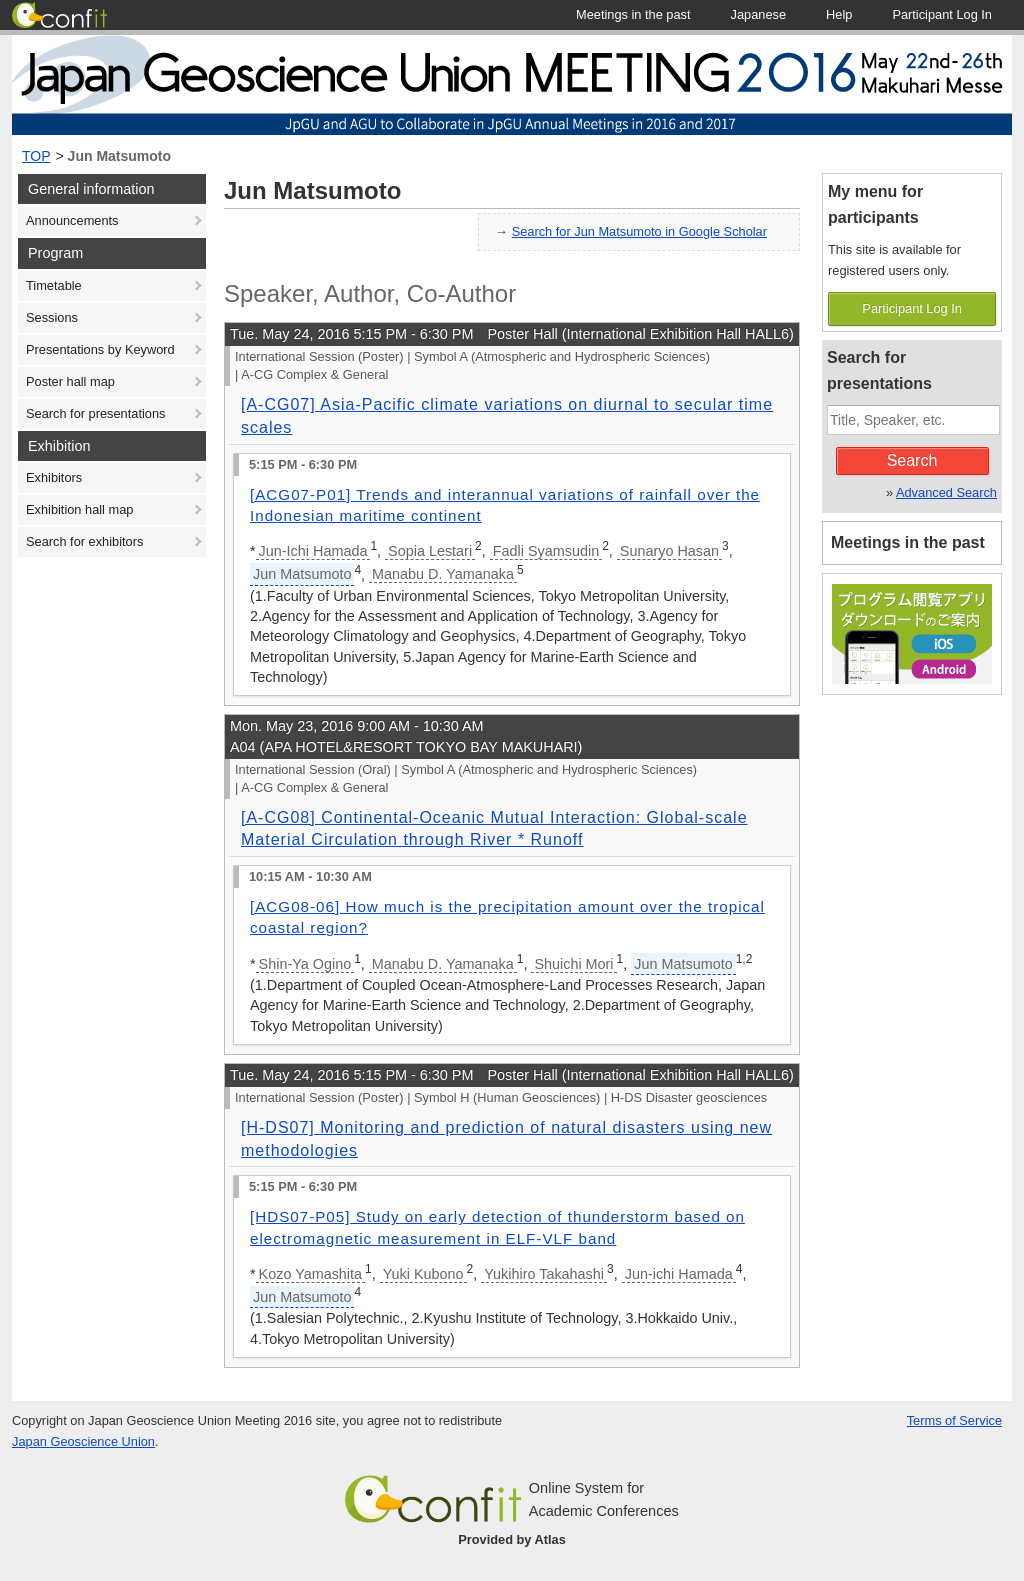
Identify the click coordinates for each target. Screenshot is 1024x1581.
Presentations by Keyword (100, 349)
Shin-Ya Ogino (305, 964)
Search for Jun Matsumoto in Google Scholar (639, 231)
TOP (36, 156)
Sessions (52, 317)
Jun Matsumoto (119, 156)
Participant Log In (912, 308)
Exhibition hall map (79, 509)
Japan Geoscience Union (83, 1441)
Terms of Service (954, 1420)
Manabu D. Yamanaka (443, 574)
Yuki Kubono (423, 1274)
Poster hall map (70, 381)
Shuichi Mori (573, 964)
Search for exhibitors (84, 541)
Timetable (54, 285)
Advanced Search (946, 492)
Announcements (72, 220)
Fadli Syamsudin (546, 551)
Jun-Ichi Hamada (313, 551)
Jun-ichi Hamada (679, 1274)
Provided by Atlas (512, 1539)
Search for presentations (95, 413)
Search (912, 460)
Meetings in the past (908, 542)
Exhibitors (54, 477)
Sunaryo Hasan (669, 551)
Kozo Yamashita (310, 1274)
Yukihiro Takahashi (544, 1274)
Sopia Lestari (430, 551)
